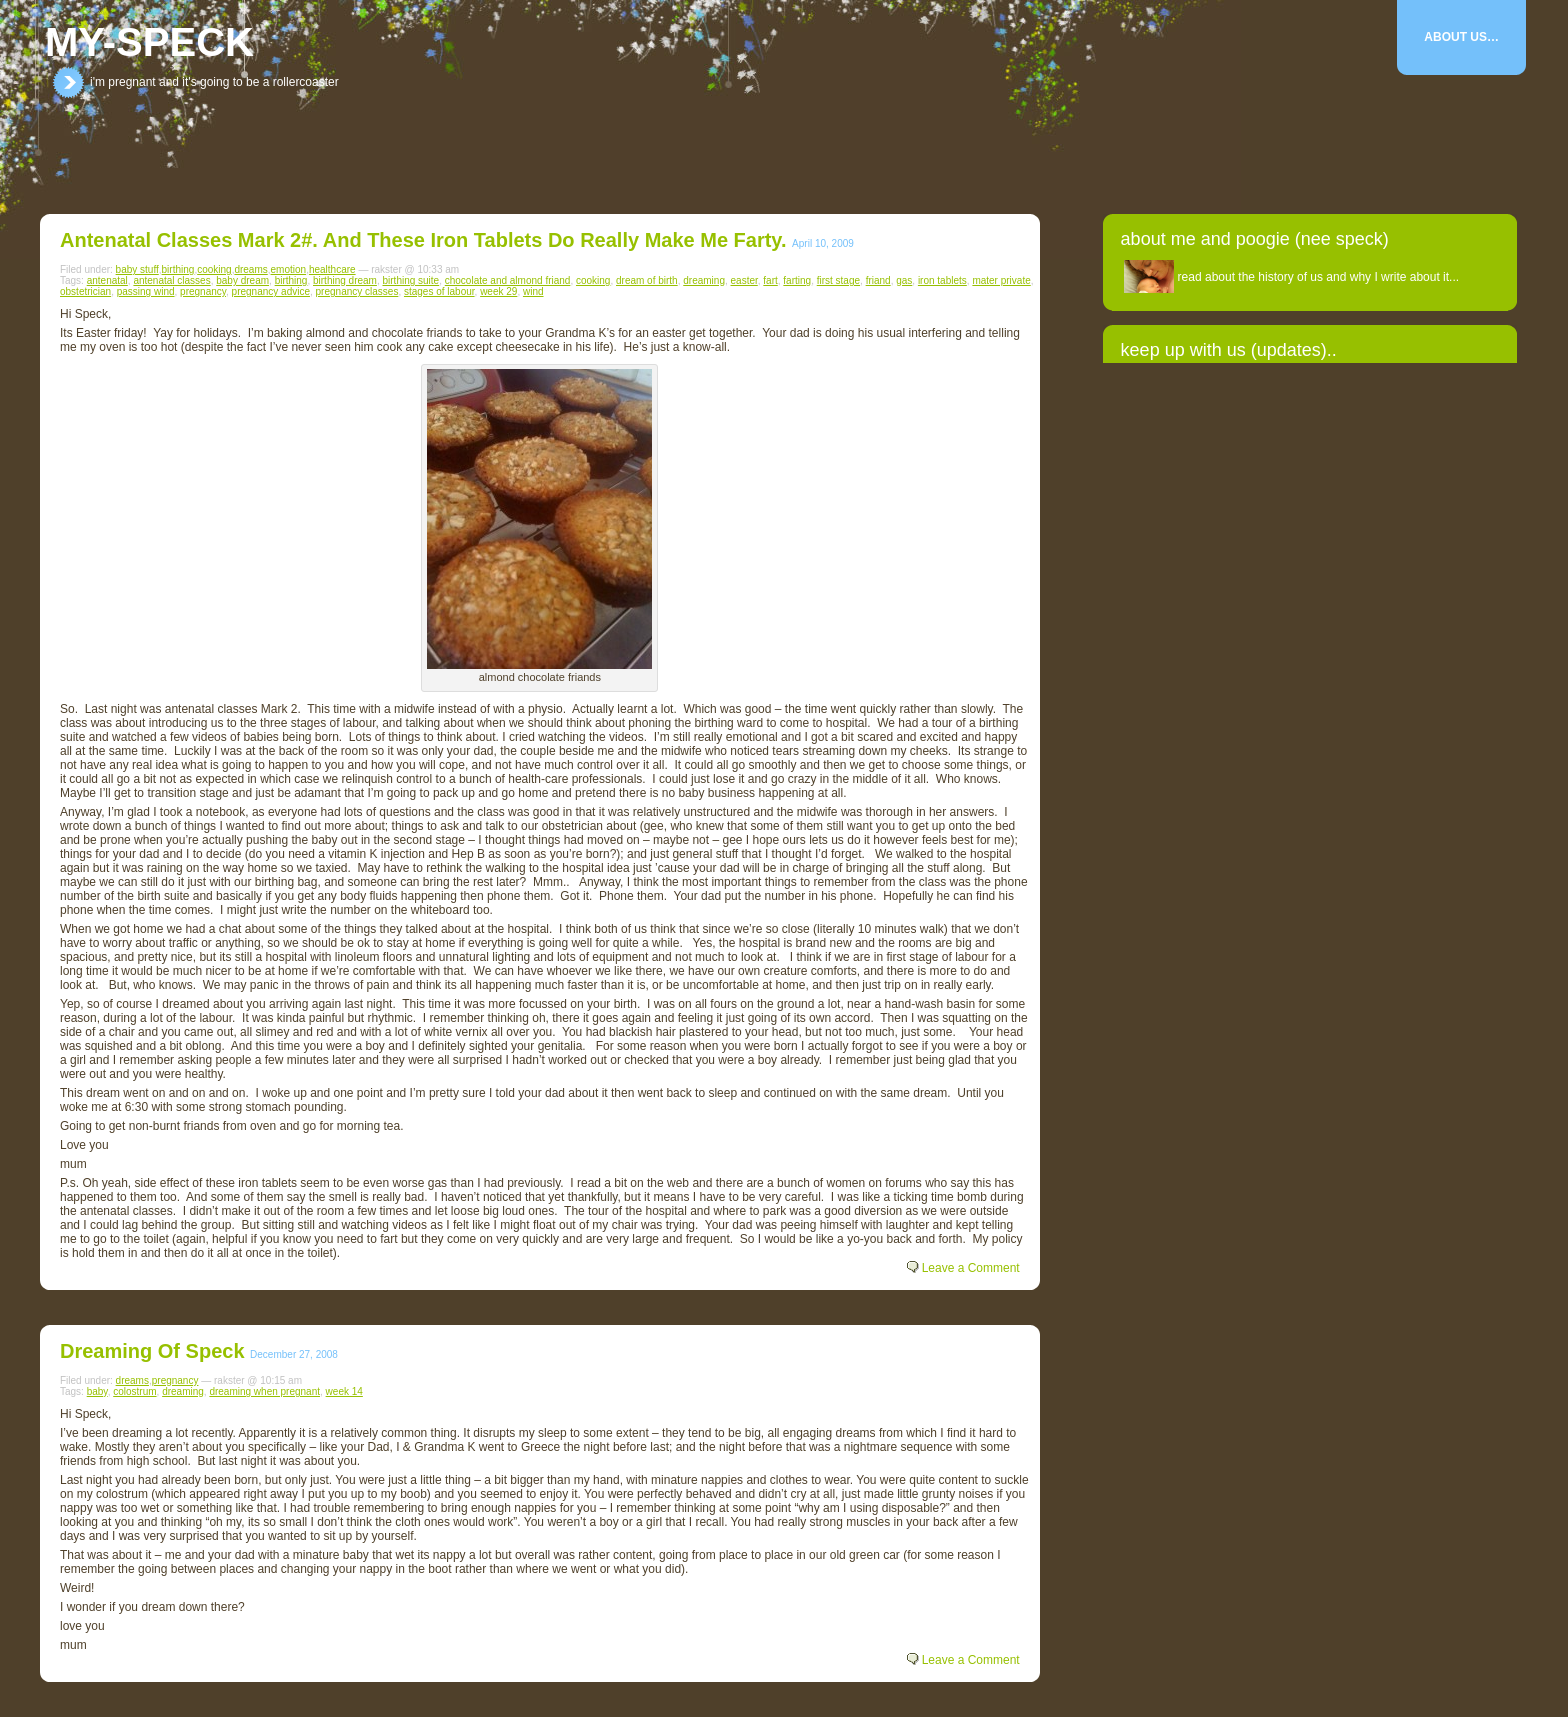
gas (904, 280)
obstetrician (85, 291)
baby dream (242, 280)
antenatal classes (171, 280)
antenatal (107, 280)
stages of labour (439, 291)
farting (797, 280)
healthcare (332, 269)
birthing (178, 269)
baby (97, 1391)
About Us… (1461, 37)
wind (533, 291)
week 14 (344, 1391)
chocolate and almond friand (508, 280)
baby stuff (137, 269)
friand (878, 280)
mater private (1001, 280)
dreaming (704, 280)
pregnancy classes (357, 291)
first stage (838, 280)
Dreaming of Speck (152, 1351)
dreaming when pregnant (264, 1391)
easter (744, 280)
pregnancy (203, 291)
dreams (250, 269)
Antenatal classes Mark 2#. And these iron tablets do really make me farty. (423, 240)
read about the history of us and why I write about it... (1319, 277)
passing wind (146, 291)
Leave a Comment (971, 1268)
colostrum (134, 1391)
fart (770, 280)
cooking (214, 269)
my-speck (149, 42)
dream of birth (647, 280)
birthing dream (345, 280)
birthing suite (410, 280)
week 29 (498, 291)
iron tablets (942, 280)
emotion (289, 269)
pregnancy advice (271, 291)
